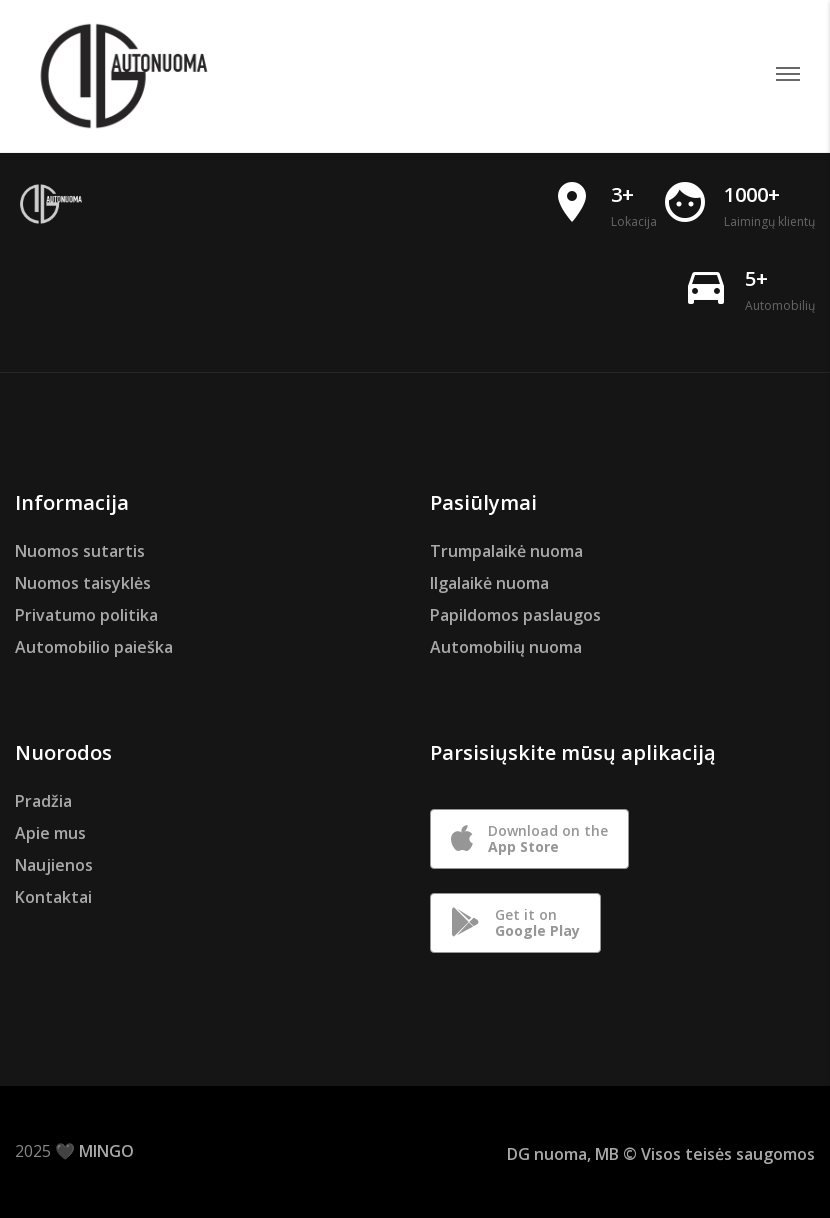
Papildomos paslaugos (515, 615)
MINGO (106, 1151)
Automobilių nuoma (506, 647)
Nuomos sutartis (80, 551)
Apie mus (50, 833)
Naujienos (54, 865)
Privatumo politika (86, 615)
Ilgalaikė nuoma (489, 583)
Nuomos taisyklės (83, 583)
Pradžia (43, 801)
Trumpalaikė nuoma (506, 551)
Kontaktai (53, 897)
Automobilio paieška (94, 647)
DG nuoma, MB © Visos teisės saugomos (661, 1154)
